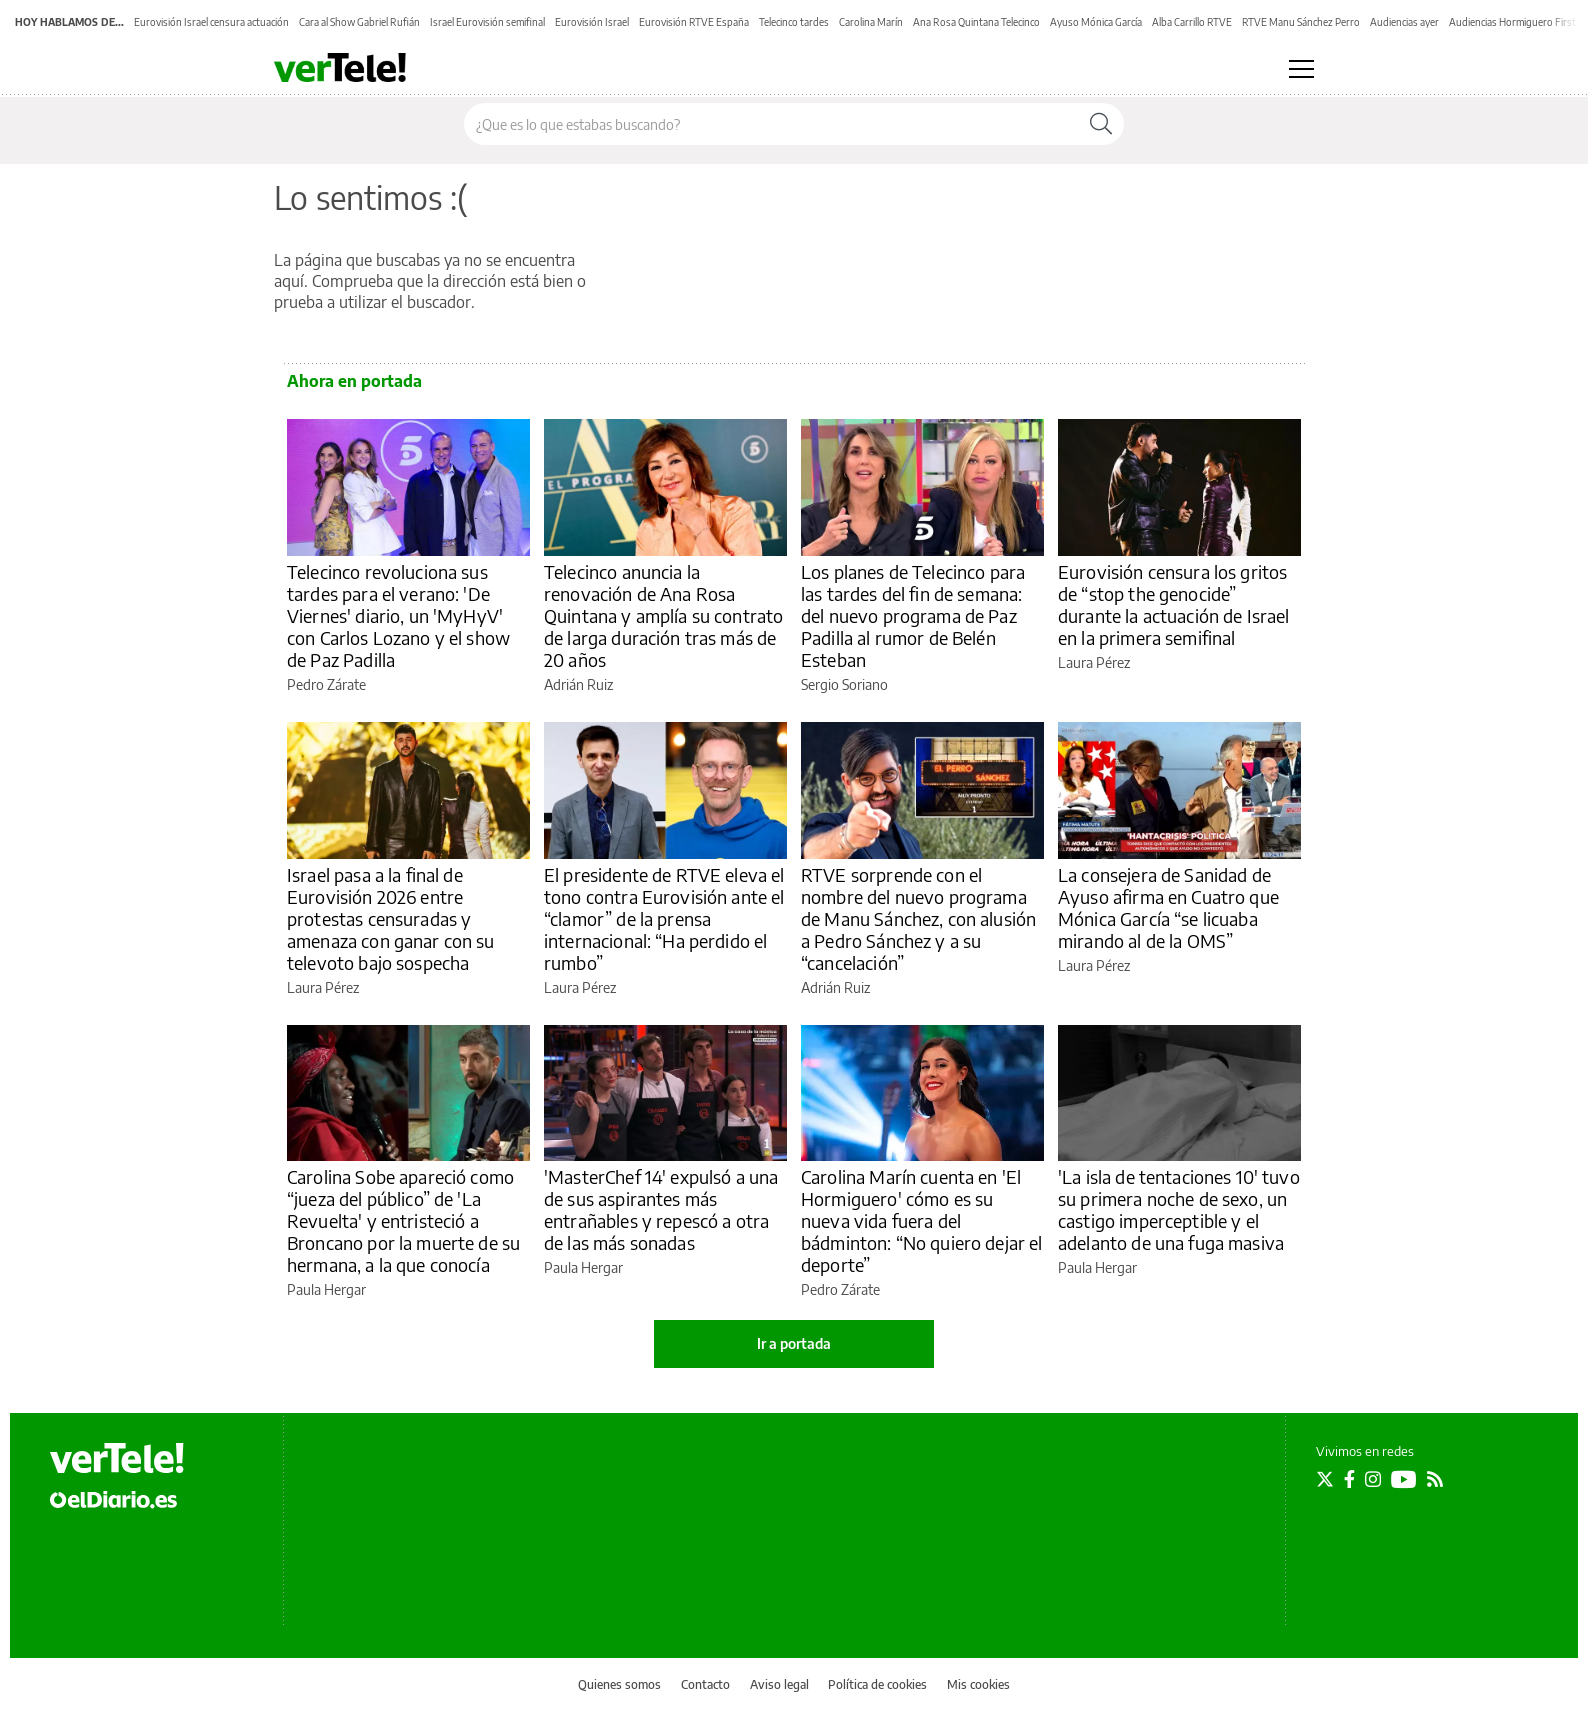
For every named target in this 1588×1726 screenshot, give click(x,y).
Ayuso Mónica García (1096, 22)
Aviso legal (779, 1684)
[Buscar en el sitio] (771, 124)
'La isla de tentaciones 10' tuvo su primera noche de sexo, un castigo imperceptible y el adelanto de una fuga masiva (1179, 1209)
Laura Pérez (1094, 662)
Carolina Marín (871, 22)
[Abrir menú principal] (1301, 69)
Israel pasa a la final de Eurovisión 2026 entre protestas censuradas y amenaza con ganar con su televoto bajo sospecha (391, 918)
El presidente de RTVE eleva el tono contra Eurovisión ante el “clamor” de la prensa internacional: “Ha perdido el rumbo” (664, 918)
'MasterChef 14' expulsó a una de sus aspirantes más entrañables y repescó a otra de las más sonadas (661, 1209)
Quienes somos (619, 1684)
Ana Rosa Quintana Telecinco (976, 22)
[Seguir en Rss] (1435, 1479)
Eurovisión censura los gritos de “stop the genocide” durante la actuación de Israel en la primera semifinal (1174, 604)
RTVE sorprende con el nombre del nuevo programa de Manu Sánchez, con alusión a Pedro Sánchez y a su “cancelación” (918, 918)
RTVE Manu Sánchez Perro (1301, 22)
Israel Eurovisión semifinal (487, 22)
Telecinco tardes (794, 22)
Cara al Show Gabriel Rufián (359, 22)
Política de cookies (877, 1684)
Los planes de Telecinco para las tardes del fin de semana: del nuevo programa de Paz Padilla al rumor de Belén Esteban (913, 615)
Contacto (705, 1684)
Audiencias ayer (1404, 22)
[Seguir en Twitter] (1325, 1479)
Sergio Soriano (844, 684)
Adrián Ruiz (578, 684)
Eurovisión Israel (592, 22)
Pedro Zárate (326, 684)
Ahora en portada (354, 381)
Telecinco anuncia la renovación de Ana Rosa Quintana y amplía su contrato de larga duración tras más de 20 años (663, 615)
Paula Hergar (326, 1289)
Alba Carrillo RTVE (1192, 22)
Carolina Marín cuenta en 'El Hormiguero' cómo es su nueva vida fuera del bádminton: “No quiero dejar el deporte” (922, 1220)
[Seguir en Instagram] (1373, 1479)
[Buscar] (1101, 124)
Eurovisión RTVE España (694, 22)
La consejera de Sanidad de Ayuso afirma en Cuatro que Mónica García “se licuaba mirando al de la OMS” (1168, 907)
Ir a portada (794, 1343)
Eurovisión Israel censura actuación (211, 22)
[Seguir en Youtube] (1404, 1479)
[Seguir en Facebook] (1349, 1479)
